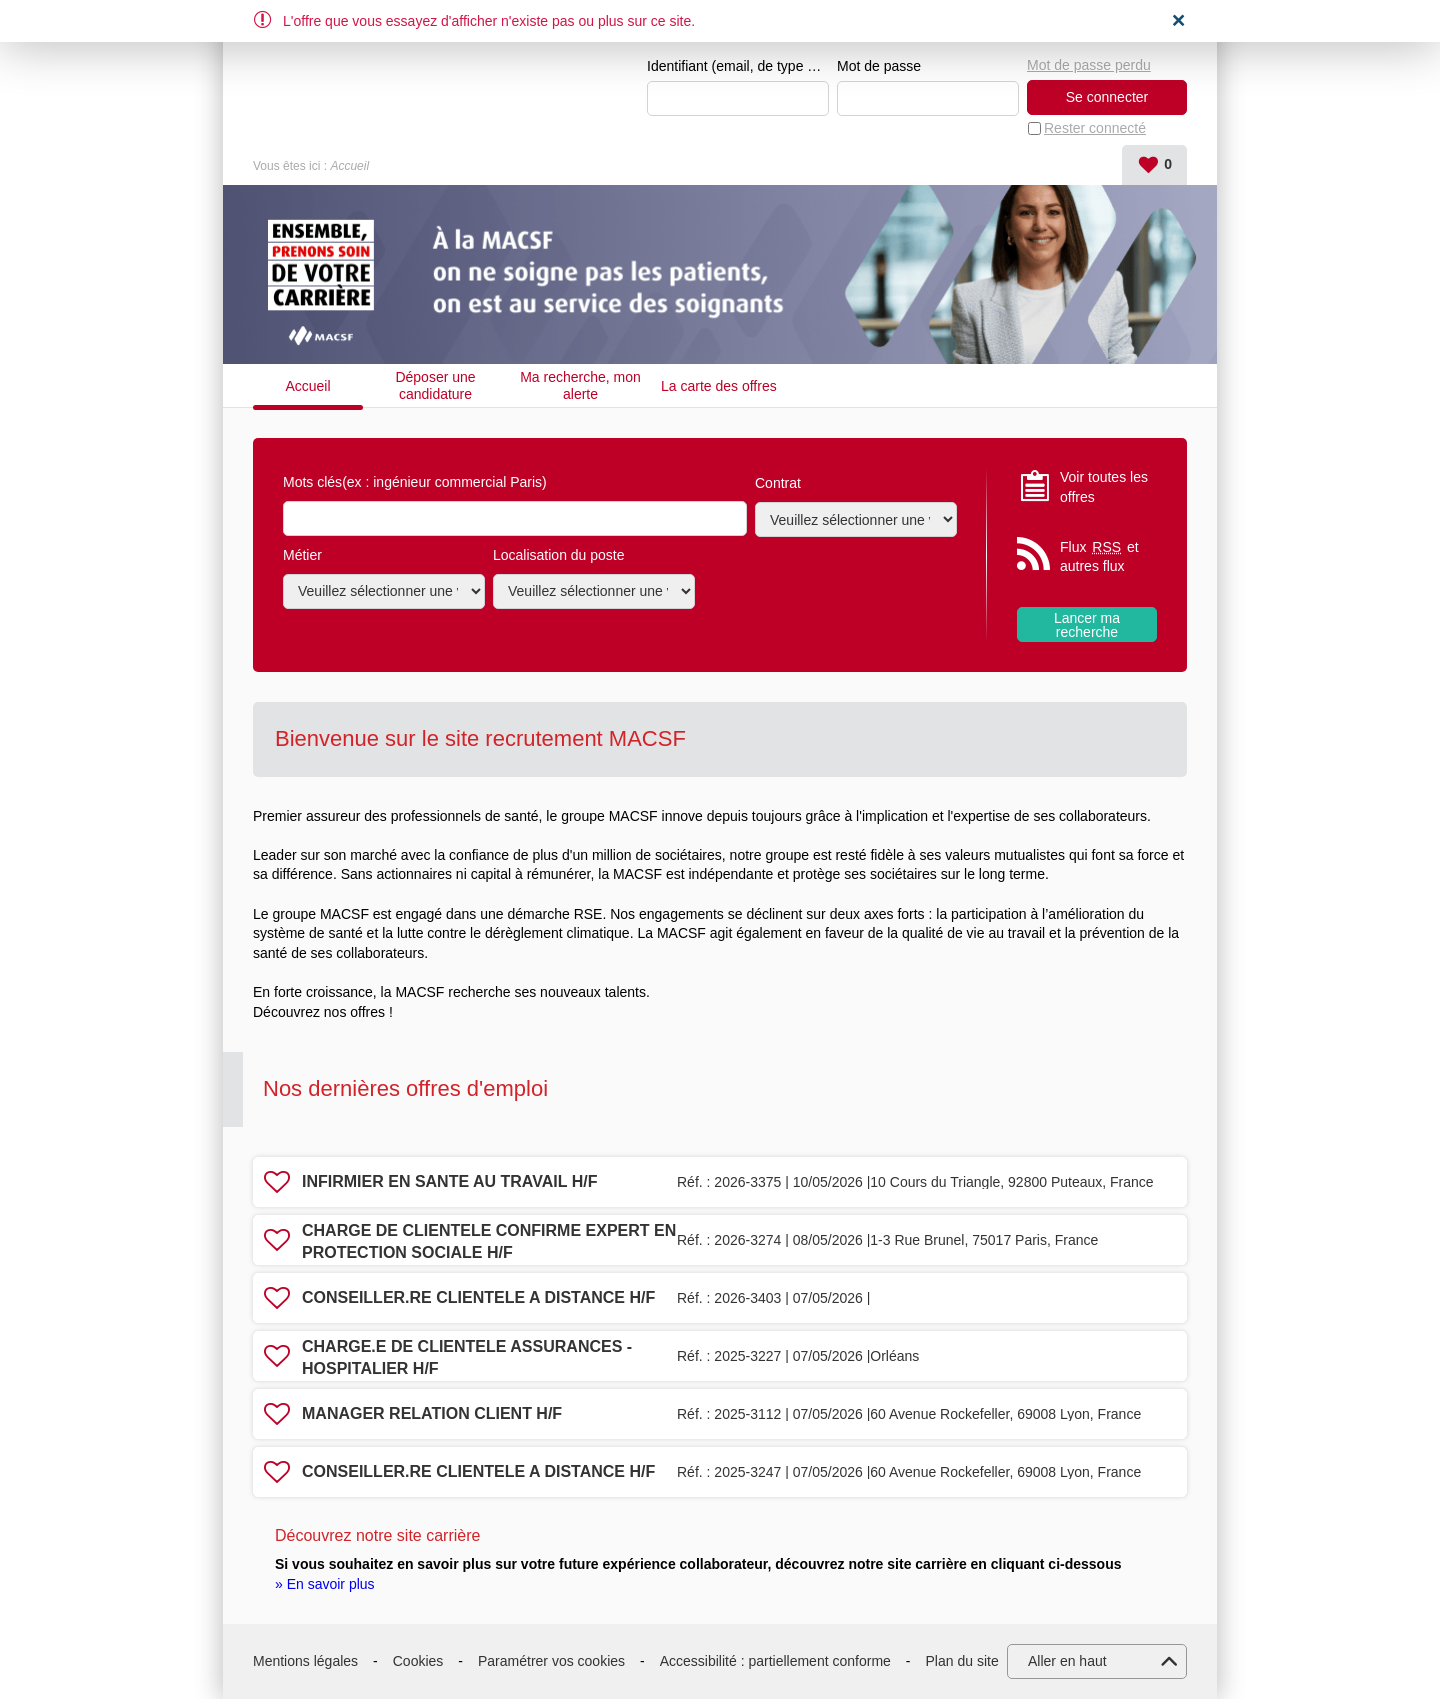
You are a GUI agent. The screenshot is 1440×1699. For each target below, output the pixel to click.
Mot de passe (879, 66)
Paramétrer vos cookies (551, 1661)
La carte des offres (719, 386)
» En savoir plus (325, 1584)
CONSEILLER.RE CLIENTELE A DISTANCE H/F (478, 1297)
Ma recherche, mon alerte (580, 385)
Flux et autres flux (1099, 556)
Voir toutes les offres (1104, 487)
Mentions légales (305, 1661)
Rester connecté (1095, 128)
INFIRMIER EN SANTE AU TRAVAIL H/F (449, 1181)
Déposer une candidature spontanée (435, 385)
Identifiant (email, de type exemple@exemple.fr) (738, 66)
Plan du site (962, 1661)
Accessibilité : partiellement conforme (775, 1661)
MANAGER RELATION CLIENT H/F (432, 1413)
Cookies (418, 1661)
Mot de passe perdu (1089, 65)
